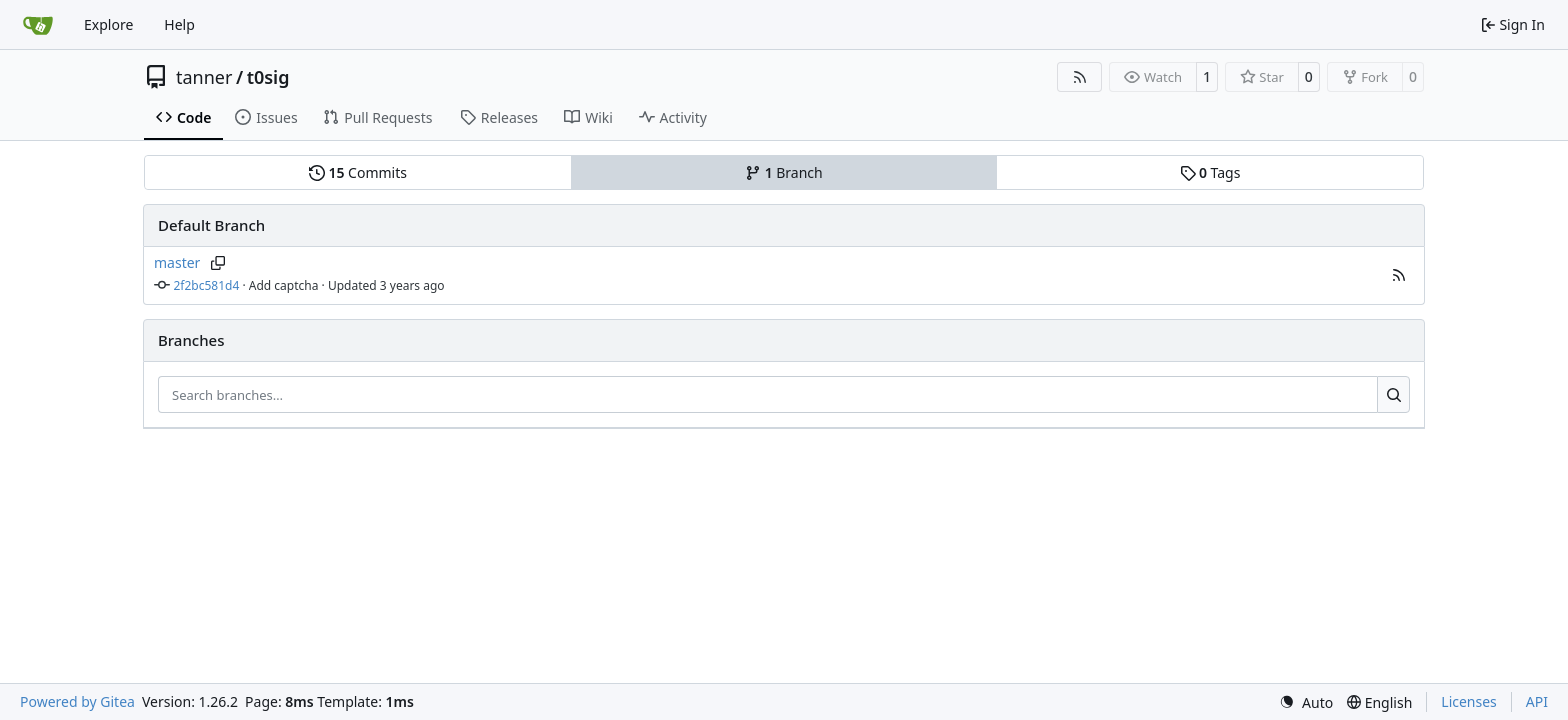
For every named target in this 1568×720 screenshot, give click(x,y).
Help (179, 24)
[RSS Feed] (1080, 77)
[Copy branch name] (217, 263)
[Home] (38, 25)
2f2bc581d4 (207, 285)
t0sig (268, 77)
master (177, 262)
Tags (1210, 172)
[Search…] (1393, 395)
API (1537, 701)
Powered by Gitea (77, 701)
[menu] (1306, 702)
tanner (204, 77)
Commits (358, 172)
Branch (784, 172)
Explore (108, 24)
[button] (1399, 275)
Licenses (1469, 701)
